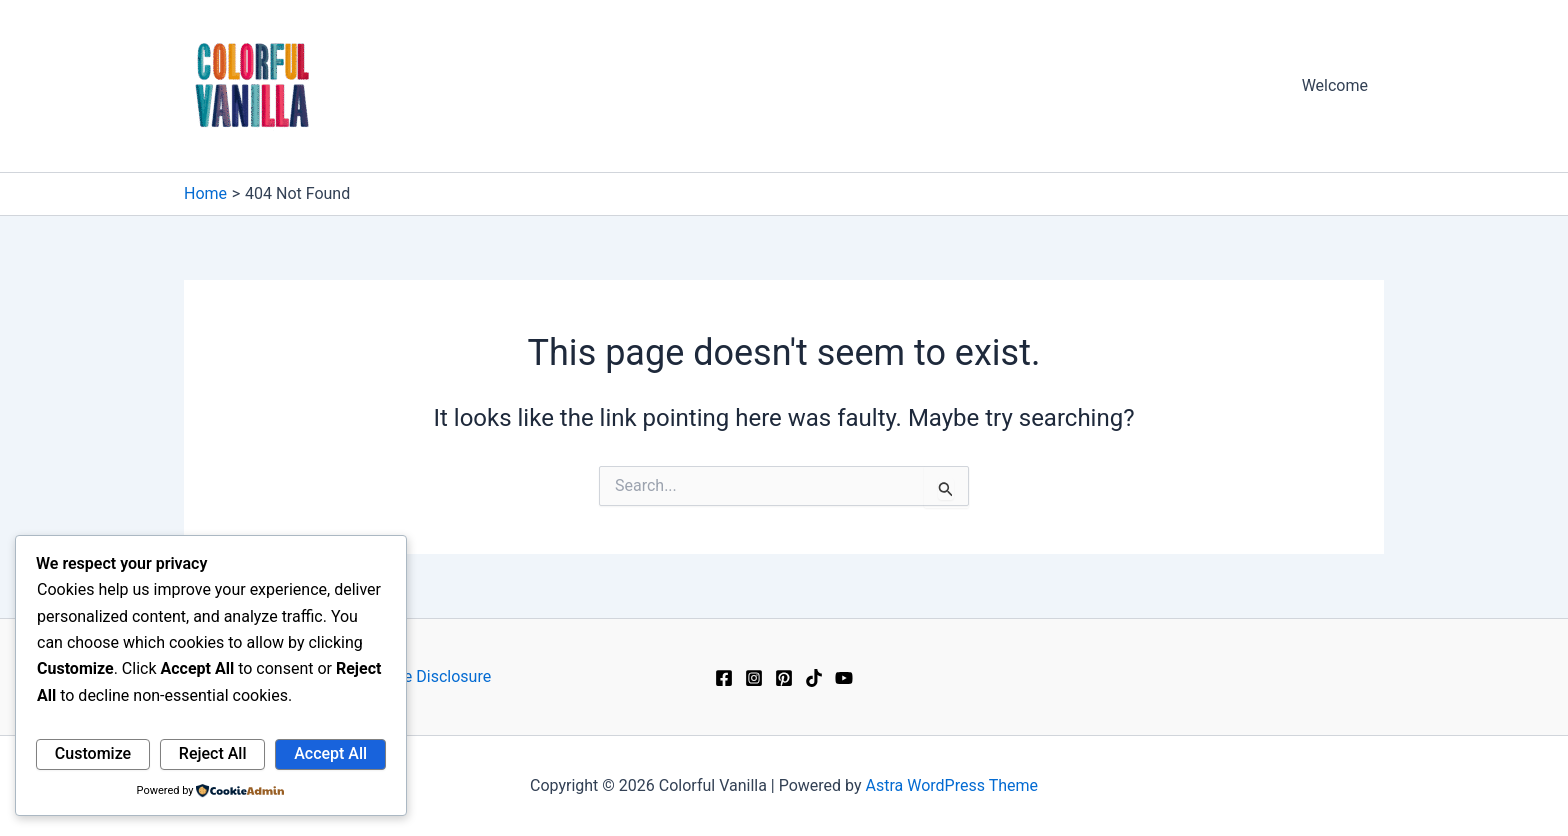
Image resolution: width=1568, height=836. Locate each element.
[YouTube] (844, 678)
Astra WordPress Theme (952, 785)
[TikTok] (814, 678)
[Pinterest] (784, 678)
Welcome (1335, 85)
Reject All (213, 753)
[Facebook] (724, 678)
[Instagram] (754, 678)
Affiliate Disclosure (424, 676)
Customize (93, 753)
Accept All (330, 753)
